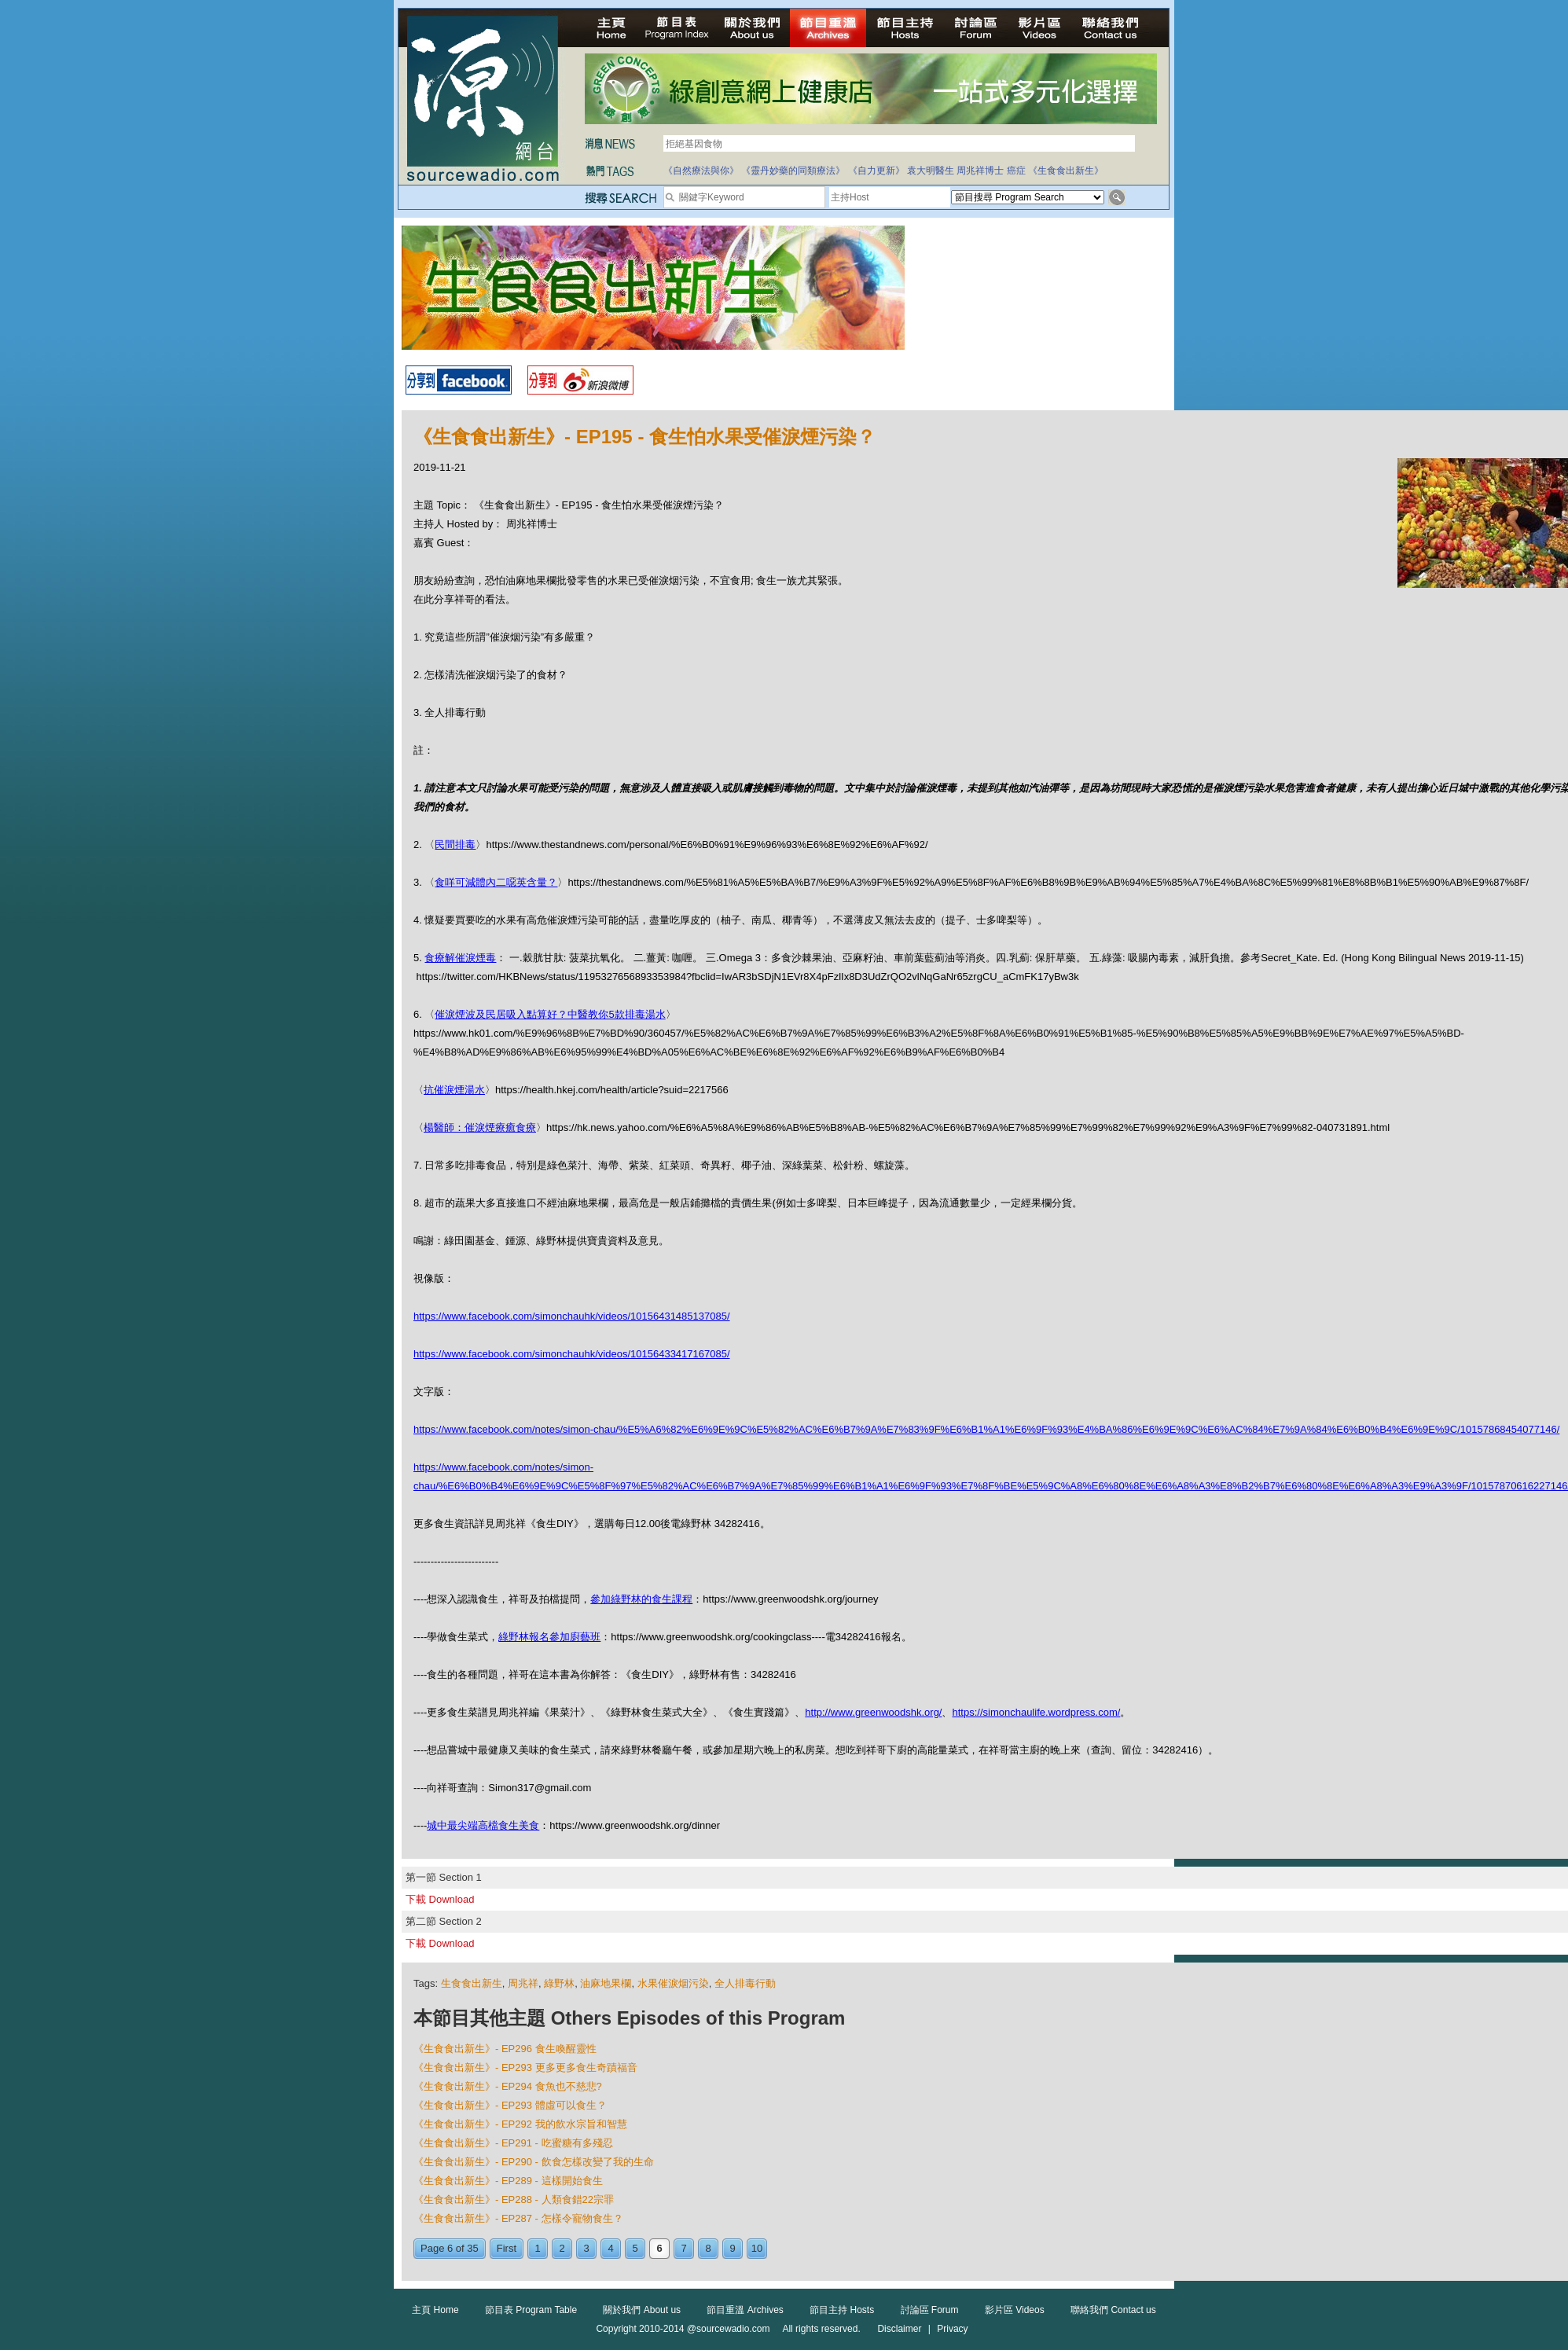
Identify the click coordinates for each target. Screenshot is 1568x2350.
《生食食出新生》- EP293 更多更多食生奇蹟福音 (525, 2067)
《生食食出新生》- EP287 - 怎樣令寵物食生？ (518, 2218)
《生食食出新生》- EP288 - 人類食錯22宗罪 (513, 2199)
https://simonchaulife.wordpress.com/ (1036, 1712)
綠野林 (559, 1983)
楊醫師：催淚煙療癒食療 (480, 1127)
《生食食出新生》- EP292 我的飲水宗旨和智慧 (520, 2124)
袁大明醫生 (930, 170)
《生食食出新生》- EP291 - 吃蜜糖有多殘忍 (513, 2143)
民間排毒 (455, 844)
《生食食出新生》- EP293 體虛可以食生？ (510, 2105)
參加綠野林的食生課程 (641, 1599)
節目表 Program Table (531, 2309)
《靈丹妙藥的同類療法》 (793, 170)
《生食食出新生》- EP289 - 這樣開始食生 (508, 2181)
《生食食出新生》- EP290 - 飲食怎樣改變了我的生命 (533, 2162)
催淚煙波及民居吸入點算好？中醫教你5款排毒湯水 (550, 1014)
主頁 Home (435, 2309)
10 (756, 2248)
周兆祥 (523, 1983)
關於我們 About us (642, 2309)
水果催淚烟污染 (673, 1983)
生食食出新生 (471, 1983)
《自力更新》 (876, 170)
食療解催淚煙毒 (460, 958)
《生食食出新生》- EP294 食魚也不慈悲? (507, 2086)
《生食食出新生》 (1065, 170)
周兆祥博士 (980, 170)
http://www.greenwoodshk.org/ (873, 1712)
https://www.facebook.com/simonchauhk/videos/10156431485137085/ (571, 1316)
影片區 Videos (1015, 2309)
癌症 (1016, 170)
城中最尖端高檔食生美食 (483, 1825)
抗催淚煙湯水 (454, 1090)
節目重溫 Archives (745, 2309)
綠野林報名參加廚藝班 (549, 1637)
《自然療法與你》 (701, 170)
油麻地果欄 (605, 1983)
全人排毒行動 (745, 1983)
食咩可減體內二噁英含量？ (496, 882)
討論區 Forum (930, 2309)
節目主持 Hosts (842, 2309)
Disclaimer (899, 2328)
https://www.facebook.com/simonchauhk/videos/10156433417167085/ (571, 1354)
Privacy (952, 2328)
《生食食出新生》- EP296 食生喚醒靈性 (505, 2048)
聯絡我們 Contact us (1113, 2309)
